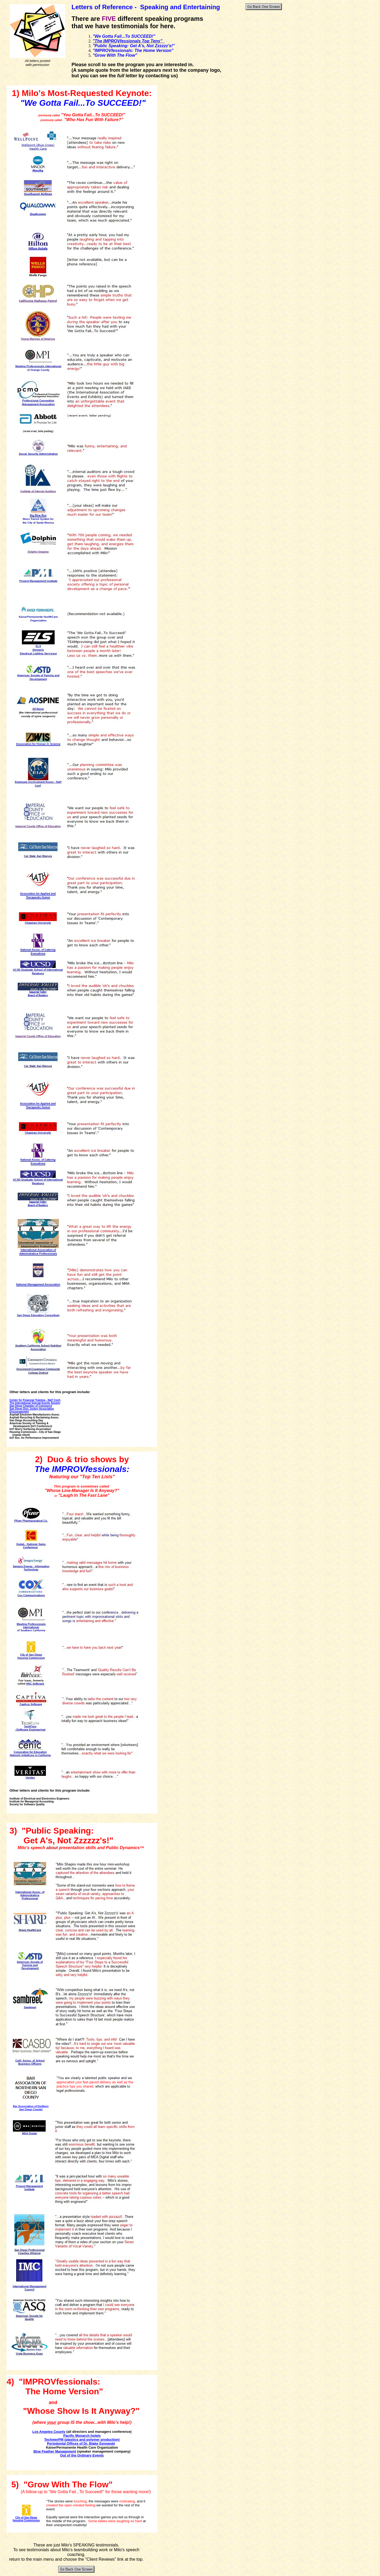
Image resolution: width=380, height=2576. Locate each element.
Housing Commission (26, 2520)
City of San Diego (26, 2517)
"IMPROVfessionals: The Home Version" (133, 50)
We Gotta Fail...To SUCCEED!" (125, 36)
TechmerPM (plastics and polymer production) (82, 2439)
